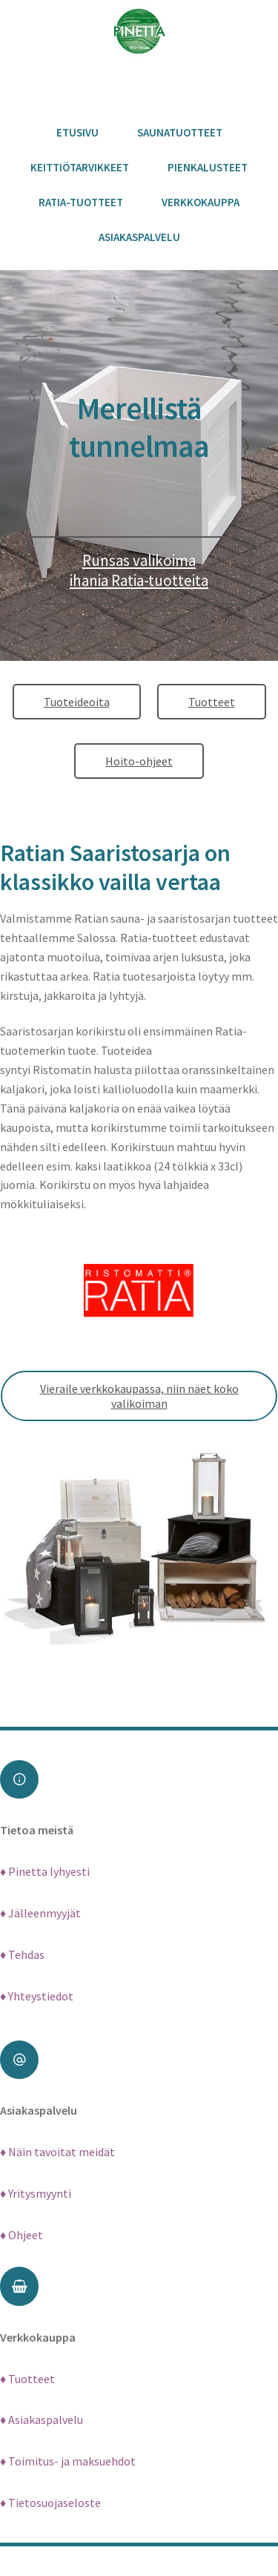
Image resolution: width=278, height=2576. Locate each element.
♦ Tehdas (22, 1954)
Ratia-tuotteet (81, 202)
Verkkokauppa (200, 202)
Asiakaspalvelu (139, 237)
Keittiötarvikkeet (79, 167)
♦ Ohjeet (21, 2234)
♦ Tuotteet (27, 2378)
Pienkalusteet (208, 167)
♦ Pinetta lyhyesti (45, 1871)
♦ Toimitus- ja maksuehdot (68, 2461)
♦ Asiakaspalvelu (41, 2419)
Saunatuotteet (179, 132)
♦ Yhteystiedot (36, 1996)
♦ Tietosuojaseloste (50, 2502)
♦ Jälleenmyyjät (40, 1912)
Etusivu (77, 132)
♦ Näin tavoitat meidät (57, 2151)
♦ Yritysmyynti (35, 2193)
